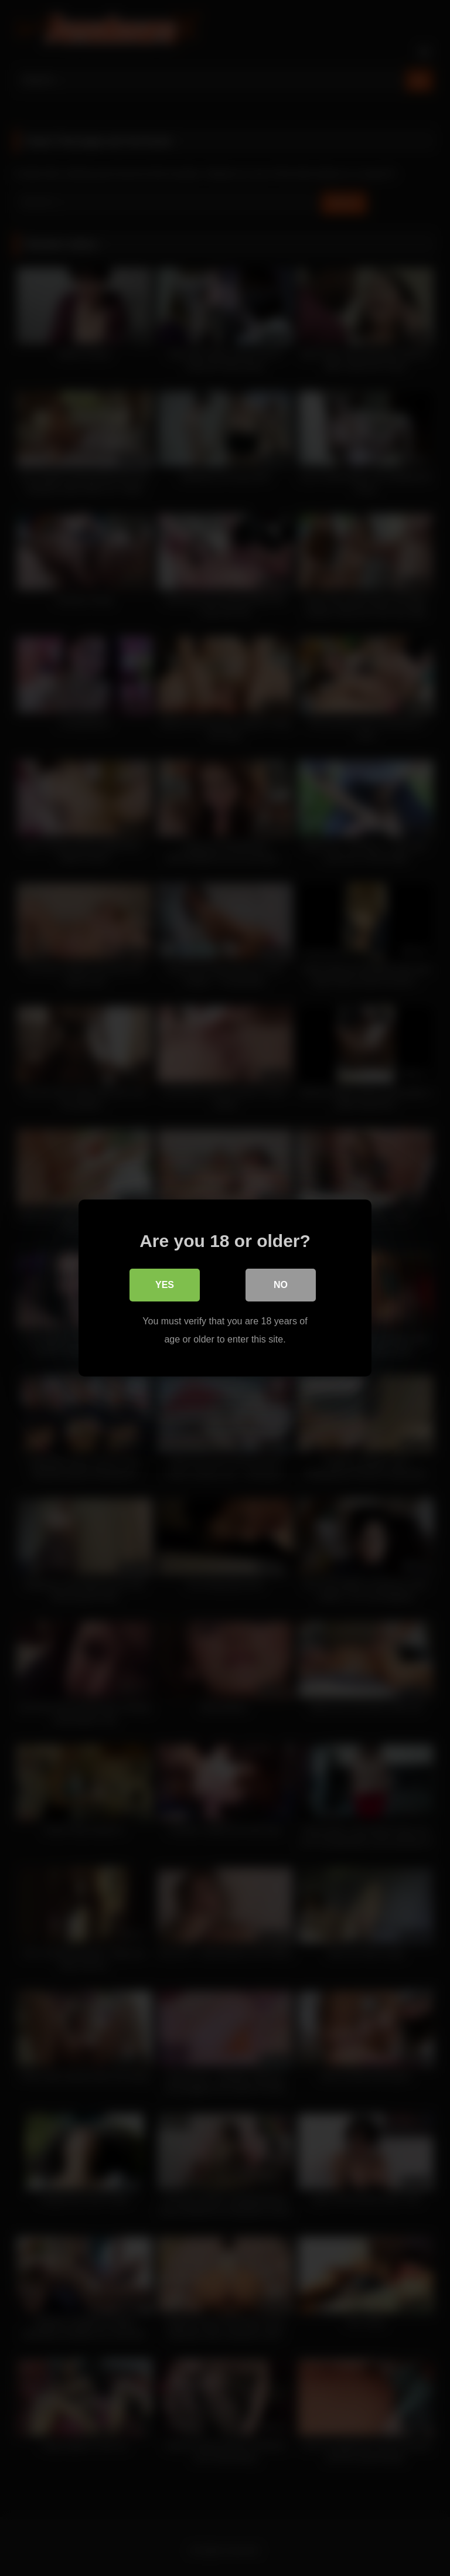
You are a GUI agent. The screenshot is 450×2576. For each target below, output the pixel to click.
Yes (164, 1285)
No (281, 1285)
